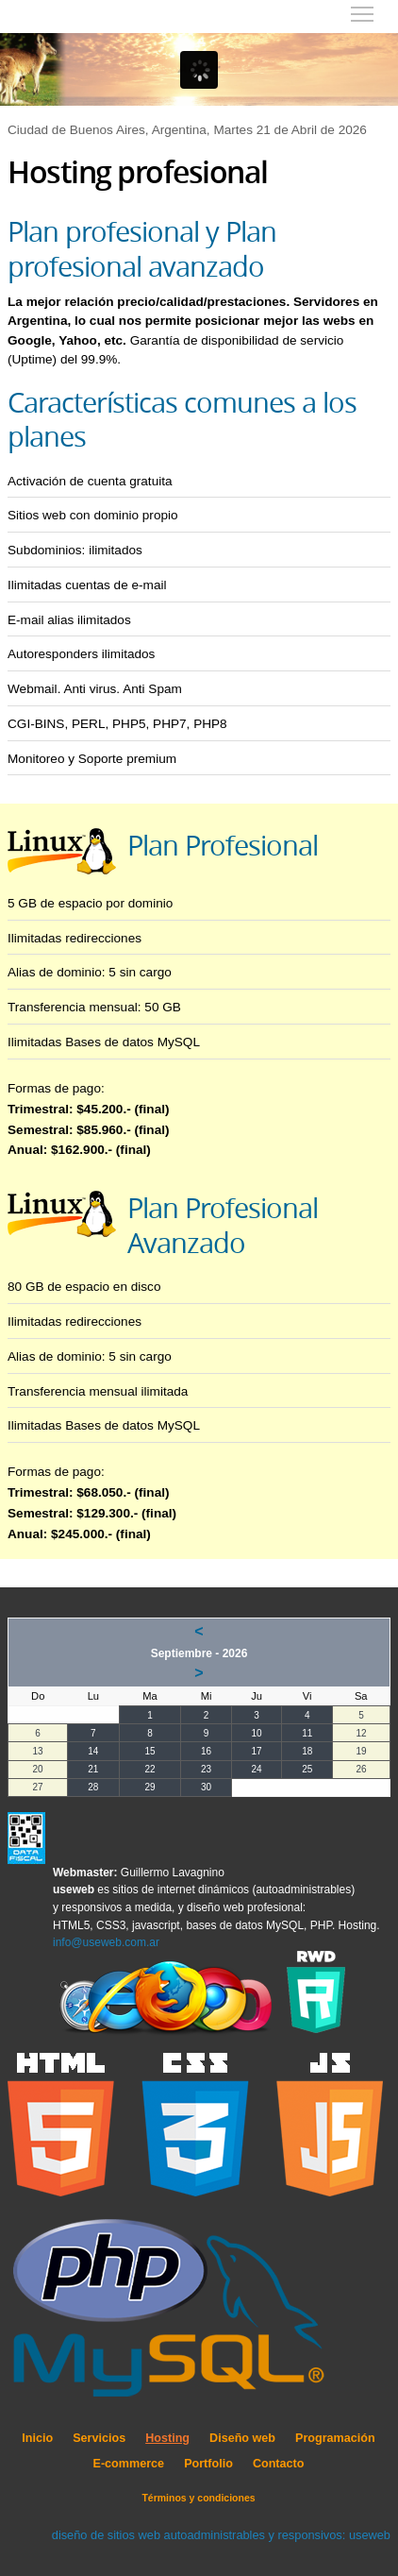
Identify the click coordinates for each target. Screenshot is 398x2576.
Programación (335, 2438)
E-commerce (129, 2463)
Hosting (167, 2438)
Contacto (279, 2463)
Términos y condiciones (198, 2497)
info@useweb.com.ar (106, 1942)
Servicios (99, 2438)
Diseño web (242, 2438)
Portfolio (208, 2463)
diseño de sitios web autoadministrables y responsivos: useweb (221, 2535)
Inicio (37, 2438)
